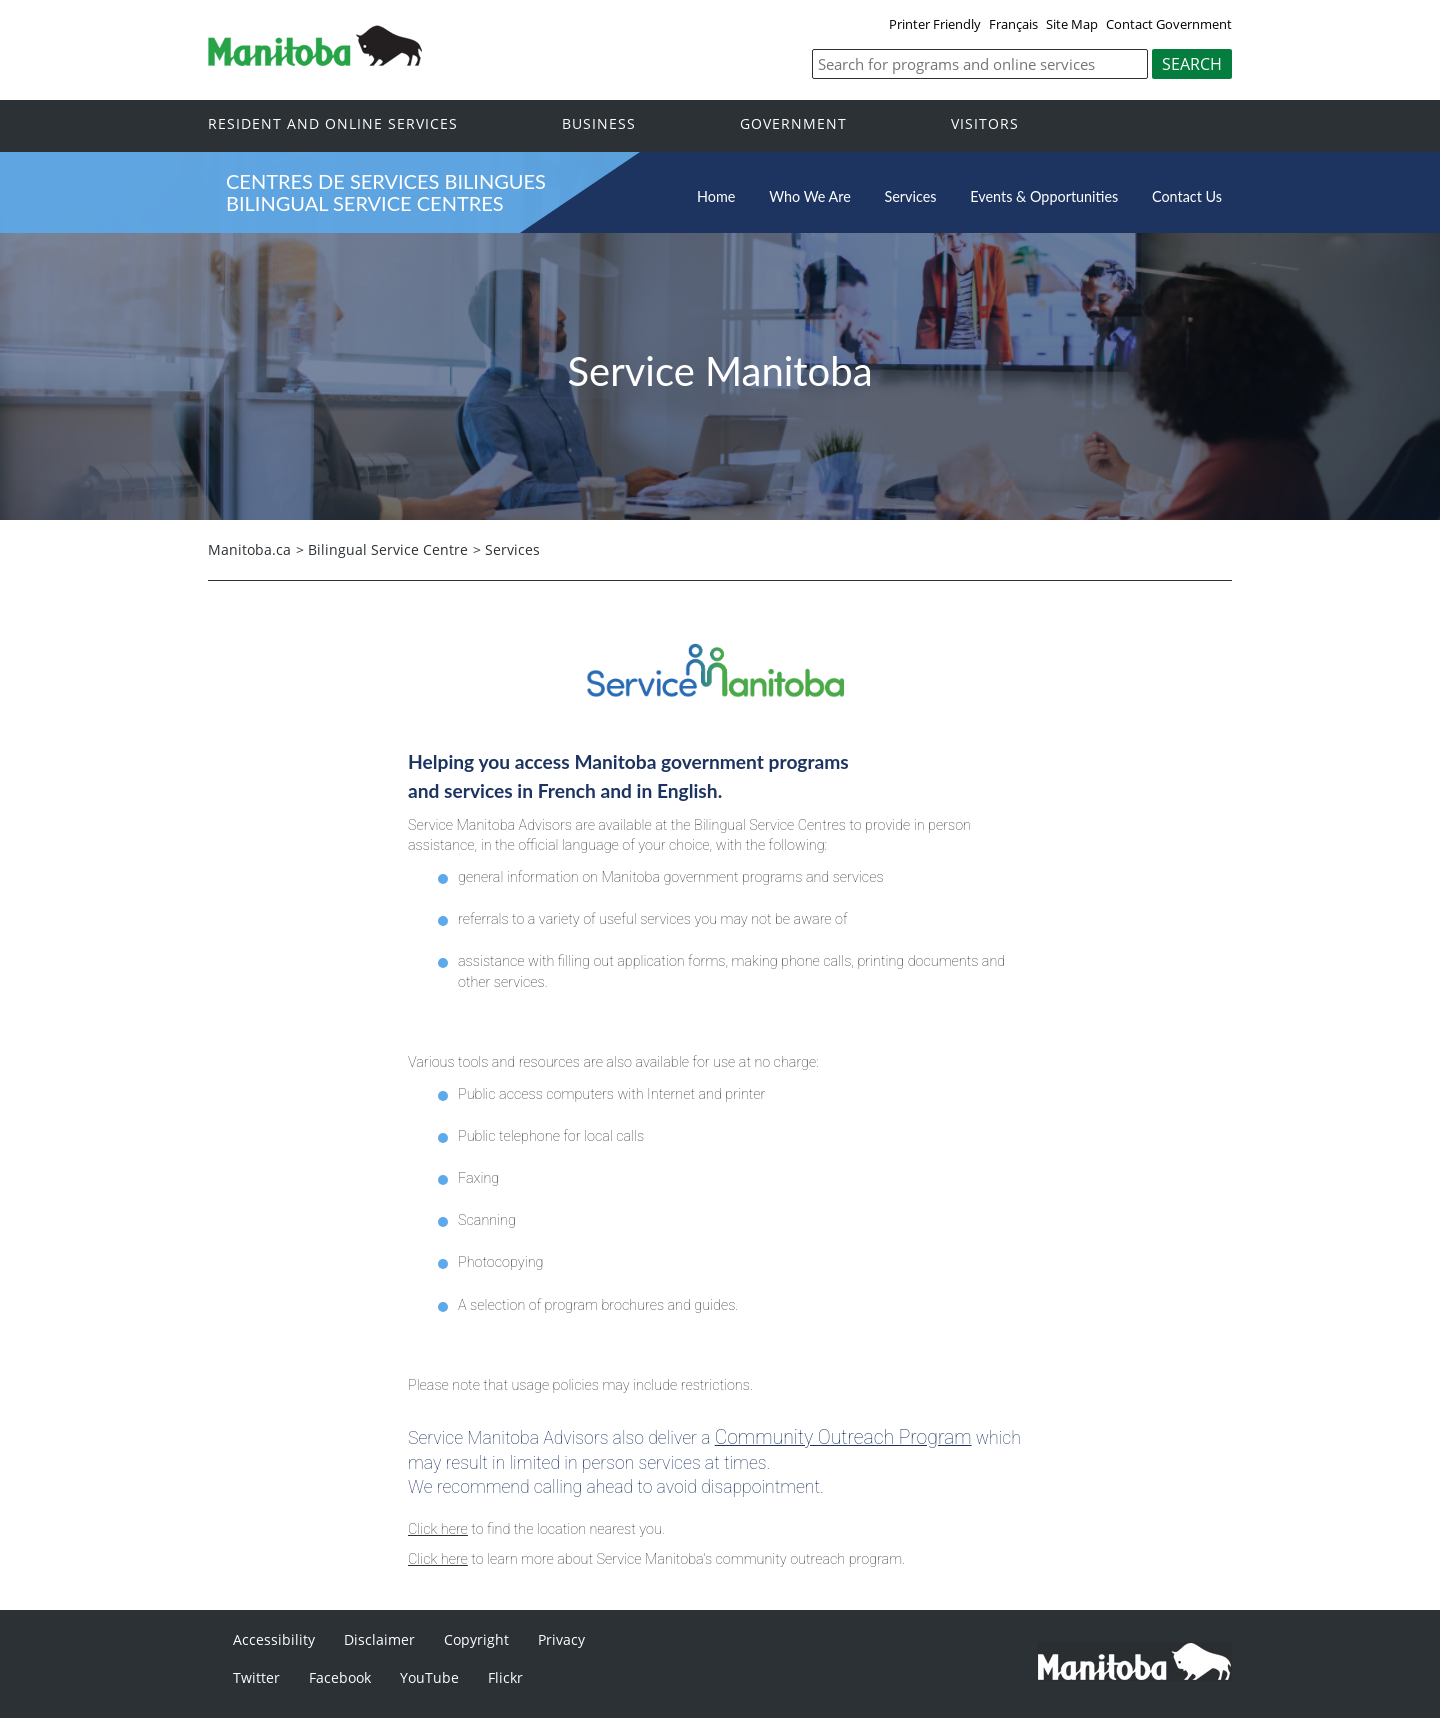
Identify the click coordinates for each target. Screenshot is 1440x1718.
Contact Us (1187, 196)
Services (911, 196)
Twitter (256, 1677)
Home (716, 196)
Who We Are (810, 196)
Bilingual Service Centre (388, 549)
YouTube (429, 1677)
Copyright (476, 1639)
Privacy (561, 1639)
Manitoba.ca (249, 549)
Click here (438, 1529)
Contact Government (1169, 24)
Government (793, 124)
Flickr (505, 1677)
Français (1013, 24)
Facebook (340, 1677)
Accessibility (274, 1639)
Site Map (1072, 24)
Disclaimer (379, 1639)
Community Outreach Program (843, 1437)
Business (599, 124)
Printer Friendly (935, 24)
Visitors (985, 124)
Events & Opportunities (1044, 196)
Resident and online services (333, 124)
